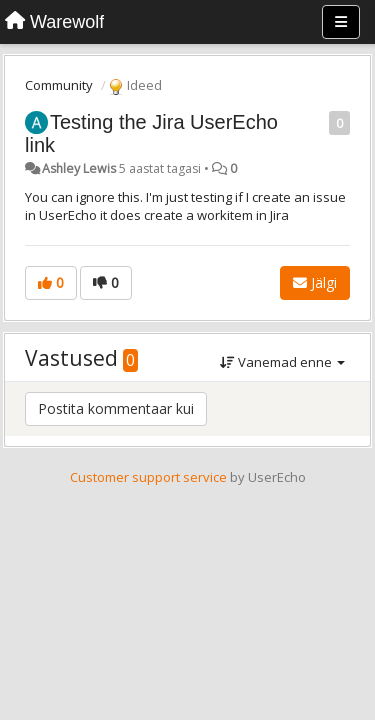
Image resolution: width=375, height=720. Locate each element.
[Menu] (341, 22)
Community (59, 85)
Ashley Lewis (79, 168)
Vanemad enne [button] (282, 362)
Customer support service (148, 477)
